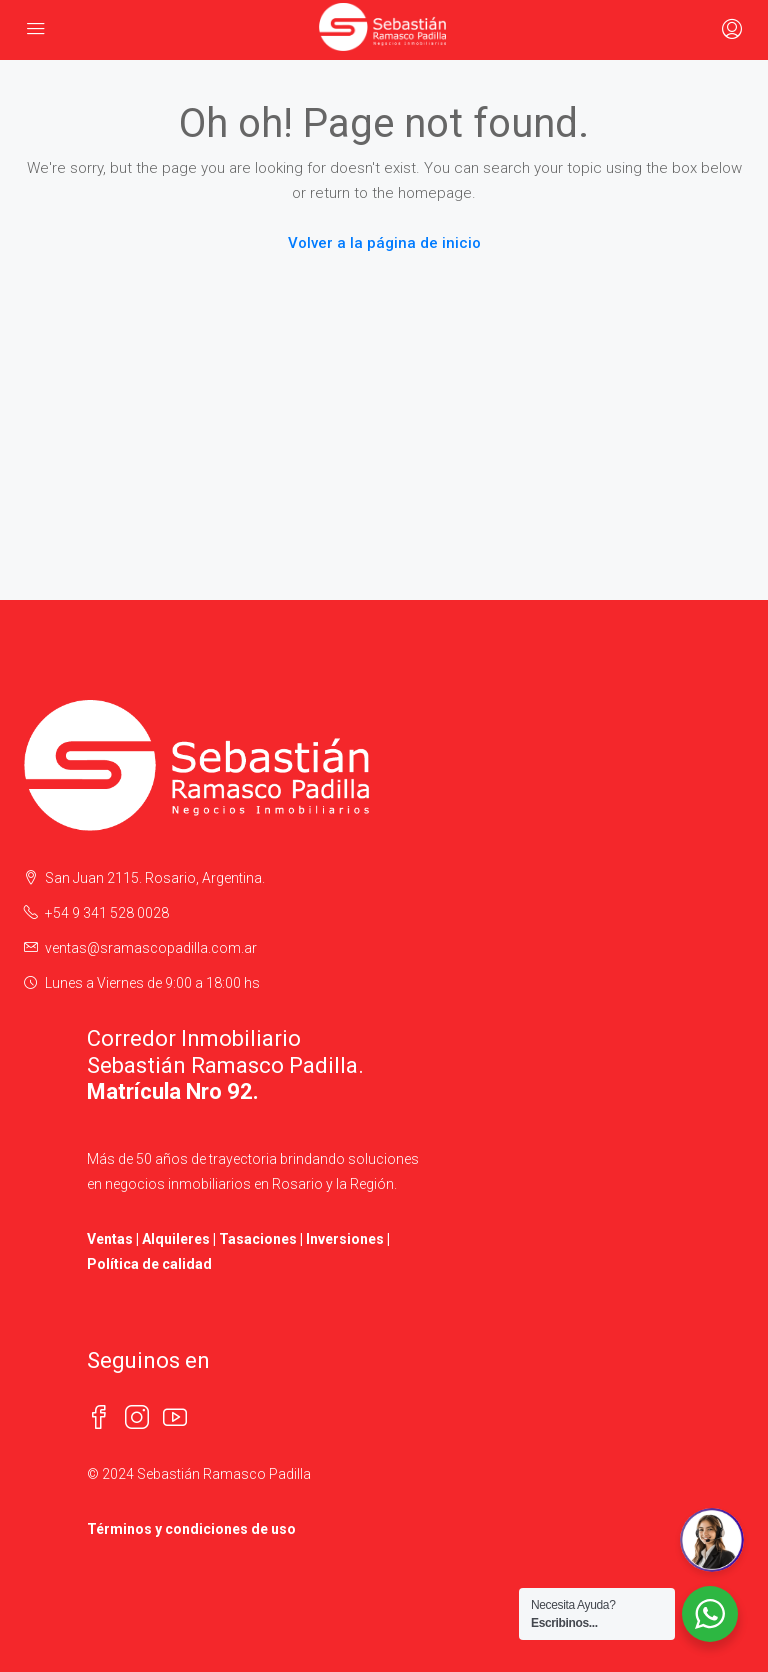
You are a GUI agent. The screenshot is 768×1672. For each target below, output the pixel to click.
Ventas (110, 1239)
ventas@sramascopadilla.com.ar (151, 948)
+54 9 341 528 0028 (107, 913)
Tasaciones (258, 1239)
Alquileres (176, 1239)
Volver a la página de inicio (384, 243)
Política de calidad (149, 1264)
